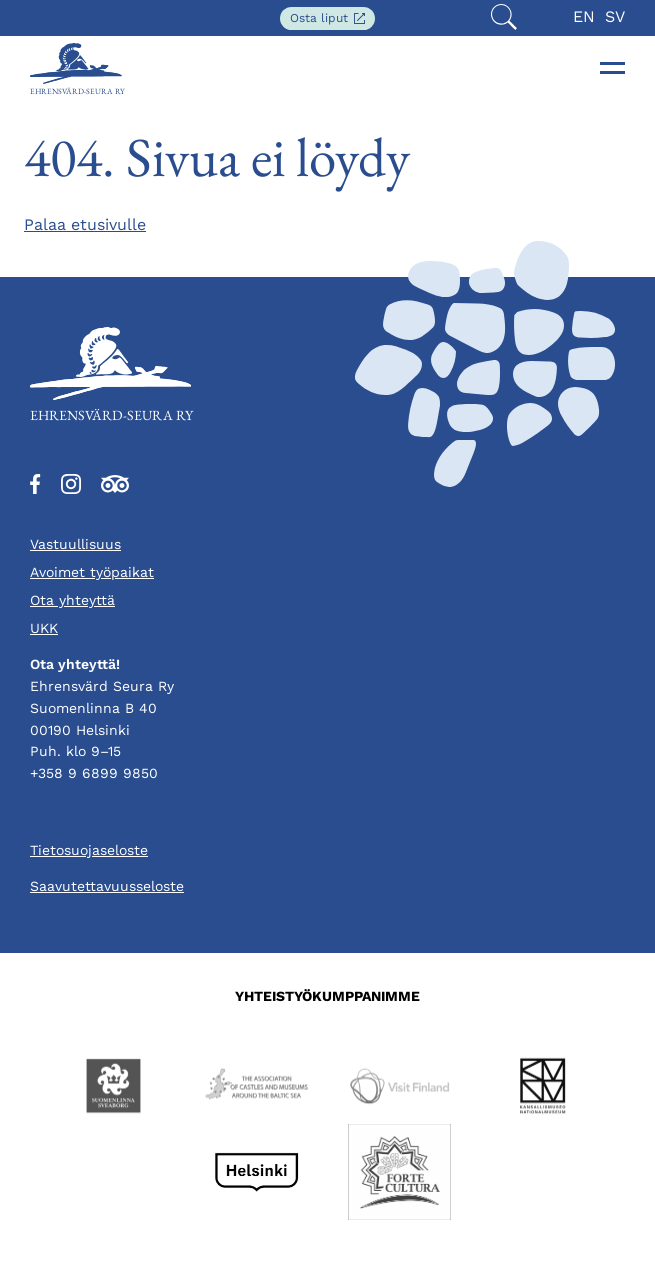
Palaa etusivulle (85, 224)
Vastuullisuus (75, 544)
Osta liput (332, 19)
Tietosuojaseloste (89, 850)
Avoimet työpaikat (92, 572)
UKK (44, 628)
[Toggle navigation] (613, 68)
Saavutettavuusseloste (107, 886)
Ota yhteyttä (72, 600)
